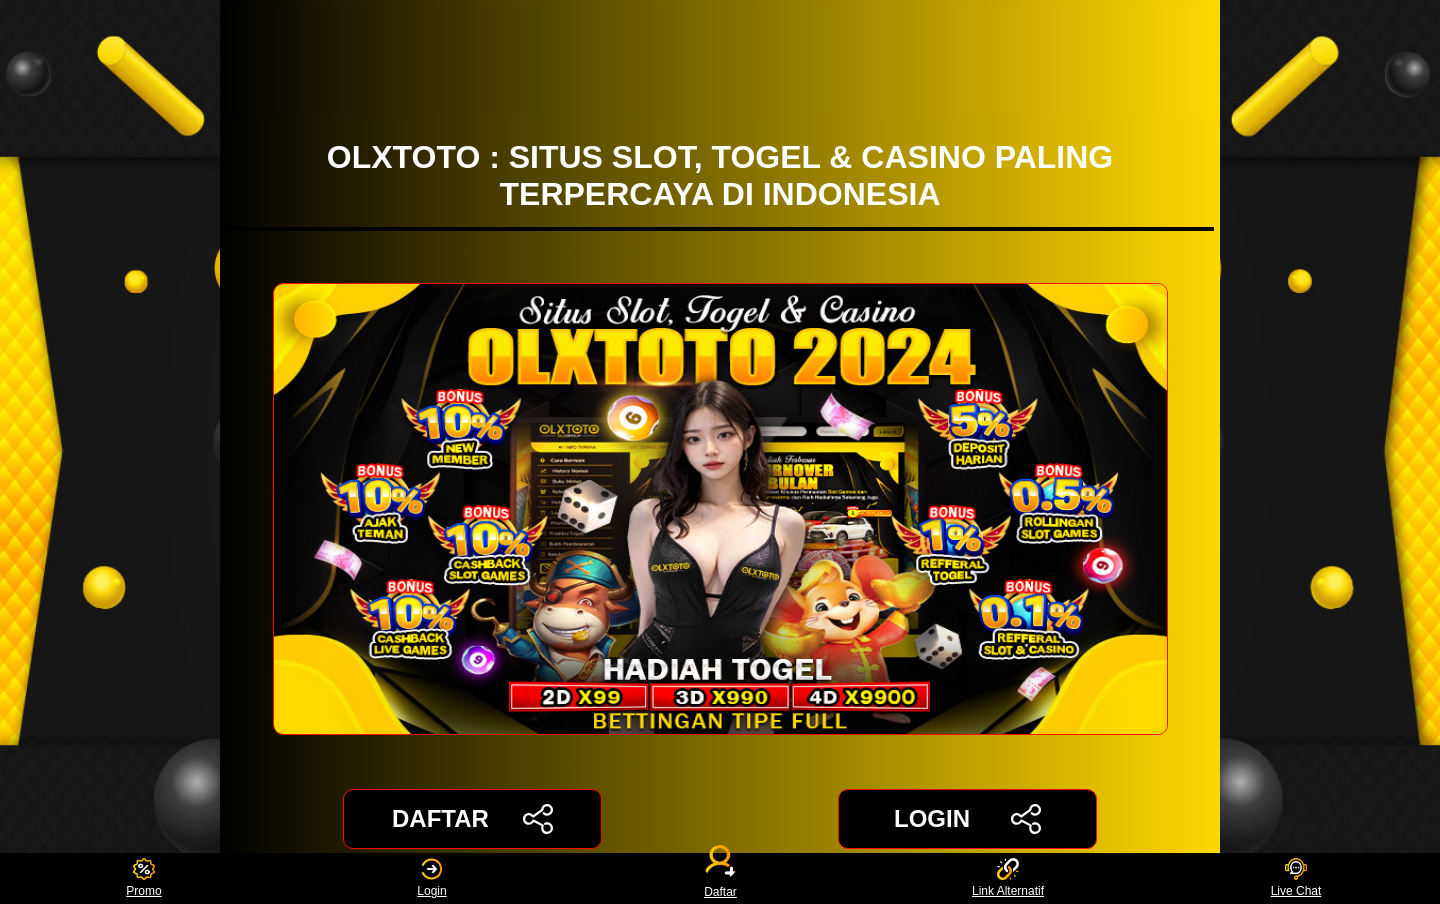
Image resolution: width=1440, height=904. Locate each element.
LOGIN (967, 819)
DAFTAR (472, 819)
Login (431, 878)
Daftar (720, 878)
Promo (143, 878)
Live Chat (1296, 878)
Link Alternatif (1008, 878)
